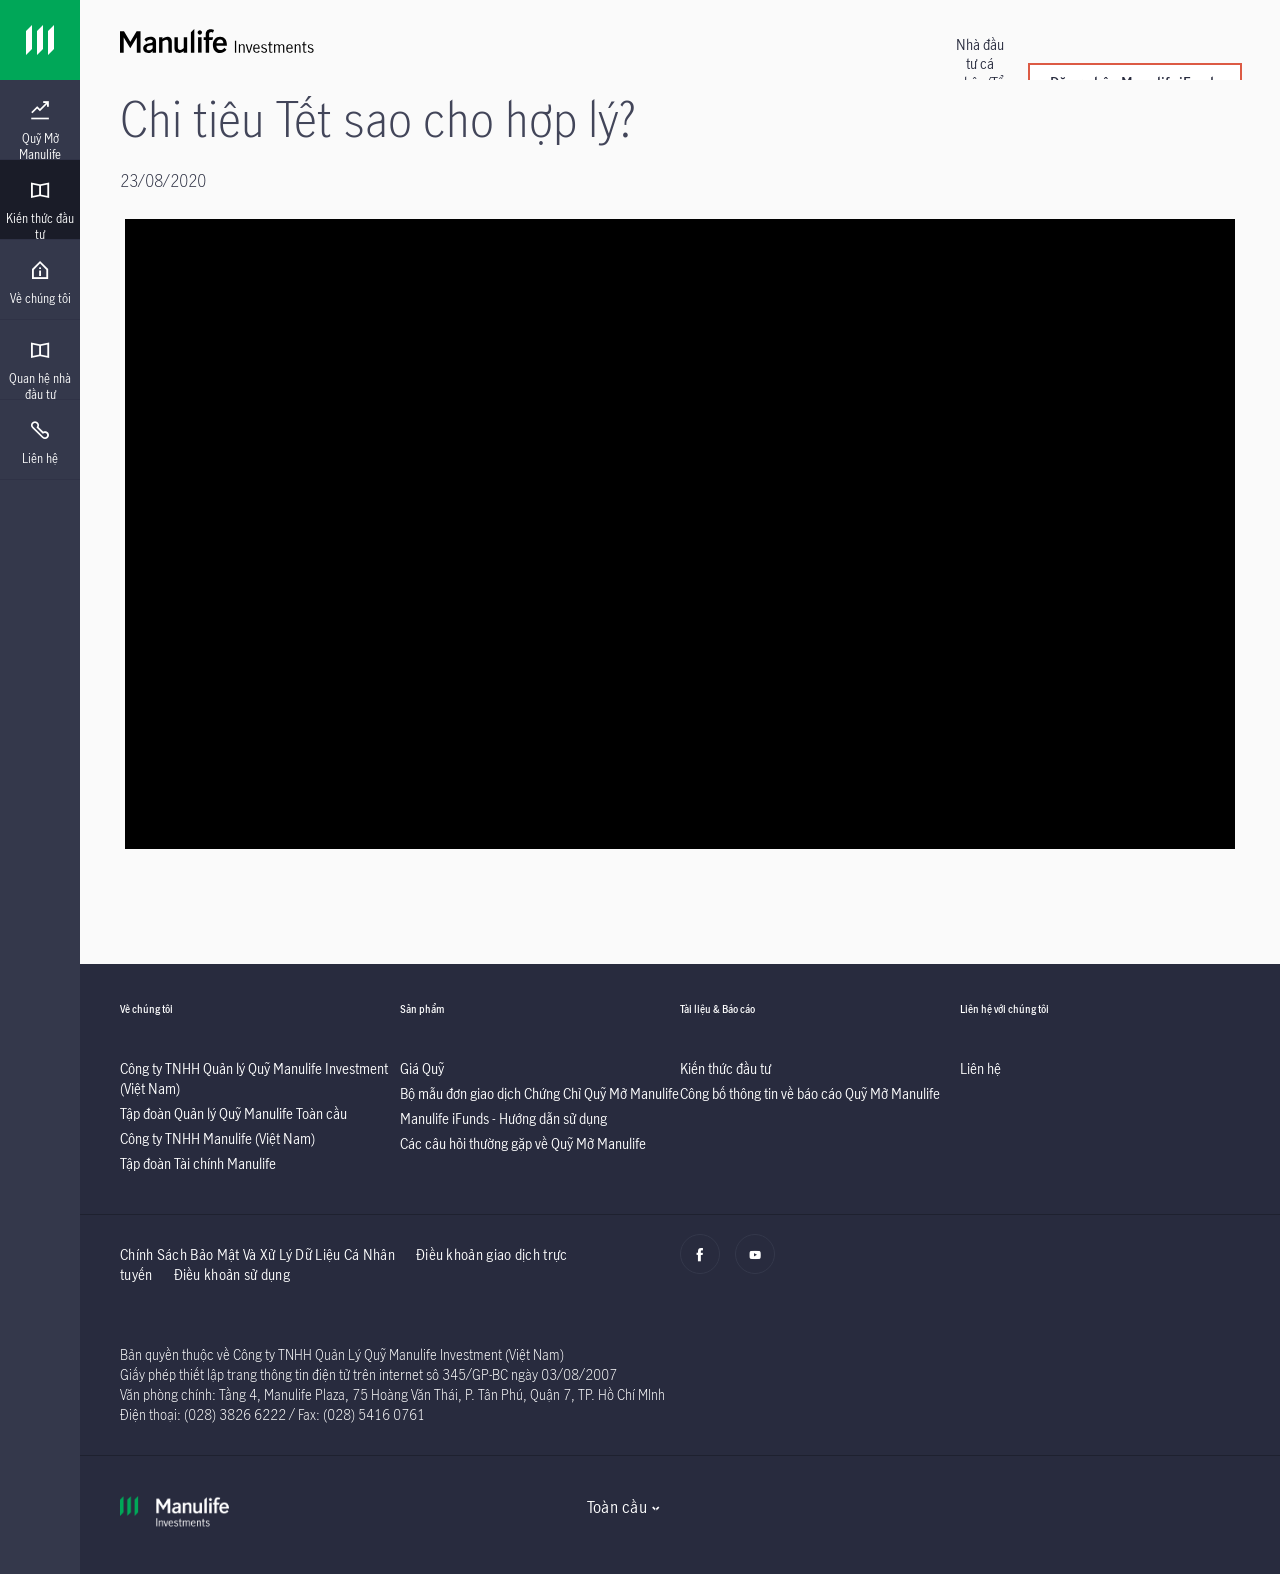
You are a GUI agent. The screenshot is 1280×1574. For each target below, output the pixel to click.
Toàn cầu (617, 1507)
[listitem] (233, 1113)
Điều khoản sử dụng (232, 1274)
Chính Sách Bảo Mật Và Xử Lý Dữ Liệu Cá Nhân (257, 1254)
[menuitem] (40, 131)
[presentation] (40, 120)
